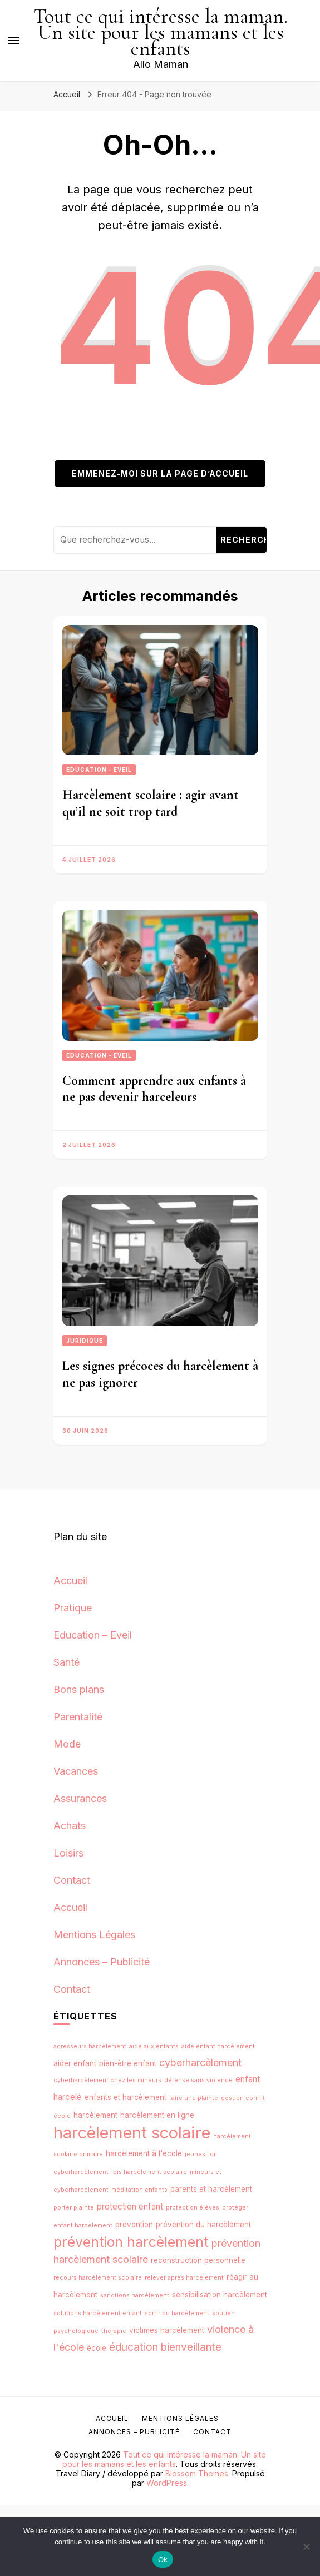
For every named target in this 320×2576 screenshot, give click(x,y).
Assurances (80, 1798)
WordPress (166, 2483)
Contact (71, 1880)
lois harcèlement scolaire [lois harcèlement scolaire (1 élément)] (149, 2172)
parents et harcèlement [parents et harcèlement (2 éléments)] (211, 2189)
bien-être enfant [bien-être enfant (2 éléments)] (127, 2063)
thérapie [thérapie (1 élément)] (113, 2331)
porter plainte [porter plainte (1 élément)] (73, 2207)
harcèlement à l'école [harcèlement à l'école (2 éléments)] (144, 2153)
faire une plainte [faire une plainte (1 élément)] (193, 2098)
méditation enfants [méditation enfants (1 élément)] (139, 2189)
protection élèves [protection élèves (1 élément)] (192, 2207)
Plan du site (80, 1536)
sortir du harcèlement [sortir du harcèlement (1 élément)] (177, 2313)
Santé (66, 1662)
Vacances (75, 1771)
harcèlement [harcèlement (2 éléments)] (95, 2115)
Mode (67, 1744)
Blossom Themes (196, 2473)
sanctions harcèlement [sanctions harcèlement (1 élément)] (134, 2295)
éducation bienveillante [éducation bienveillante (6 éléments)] (165, 2347)
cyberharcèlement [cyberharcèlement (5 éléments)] (200, 2062)
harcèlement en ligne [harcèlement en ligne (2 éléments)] (157, 2115)
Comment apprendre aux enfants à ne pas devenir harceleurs (154, 1089)
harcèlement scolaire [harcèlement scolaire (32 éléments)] (131, 2132)
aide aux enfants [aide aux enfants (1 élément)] (154, 2046)
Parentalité (77, 1717)
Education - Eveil (99, 769)
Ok (163, 2559)
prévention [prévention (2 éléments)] (134, 2224)
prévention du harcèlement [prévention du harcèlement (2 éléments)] (203, 2224)
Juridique (84, 1340)
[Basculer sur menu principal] (13, 40)
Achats (69, 1826)
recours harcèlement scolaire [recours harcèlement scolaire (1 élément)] (97, 2277)
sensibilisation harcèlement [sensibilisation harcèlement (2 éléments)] (219, 2294)
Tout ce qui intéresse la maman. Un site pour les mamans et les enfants (160, 32)
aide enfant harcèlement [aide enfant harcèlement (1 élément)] (218, 2046)
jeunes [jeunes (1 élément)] (195, 2154)
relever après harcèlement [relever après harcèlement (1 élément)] (184, 2277)
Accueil (70, 1580)
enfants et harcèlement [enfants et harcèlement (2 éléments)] (125, 2097)
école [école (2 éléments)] (96, 2348)
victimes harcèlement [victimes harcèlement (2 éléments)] (166, 2330)
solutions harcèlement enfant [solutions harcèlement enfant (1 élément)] (97, 2313)
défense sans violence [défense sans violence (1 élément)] (198, 2080)
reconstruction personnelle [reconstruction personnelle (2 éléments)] (198, 2260)
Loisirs (68, 1853)
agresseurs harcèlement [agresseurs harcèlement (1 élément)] (89, 2046)
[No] (306, 2546)
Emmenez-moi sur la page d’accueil (160, 473)
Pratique (72, 1608)
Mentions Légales (94, 1934)
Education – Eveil (92, 1635)
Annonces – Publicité (101, 1962)
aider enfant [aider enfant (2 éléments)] (74, 2063)
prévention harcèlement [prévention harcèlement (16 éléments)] (131, 2241)
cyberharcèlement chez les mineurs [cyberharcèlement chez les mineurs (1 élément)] (107, 2080)
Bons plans (78, 1689)
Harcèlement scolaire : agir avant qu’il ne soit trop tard (150, 803)
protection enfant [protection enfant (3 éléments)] (130, 2206)
